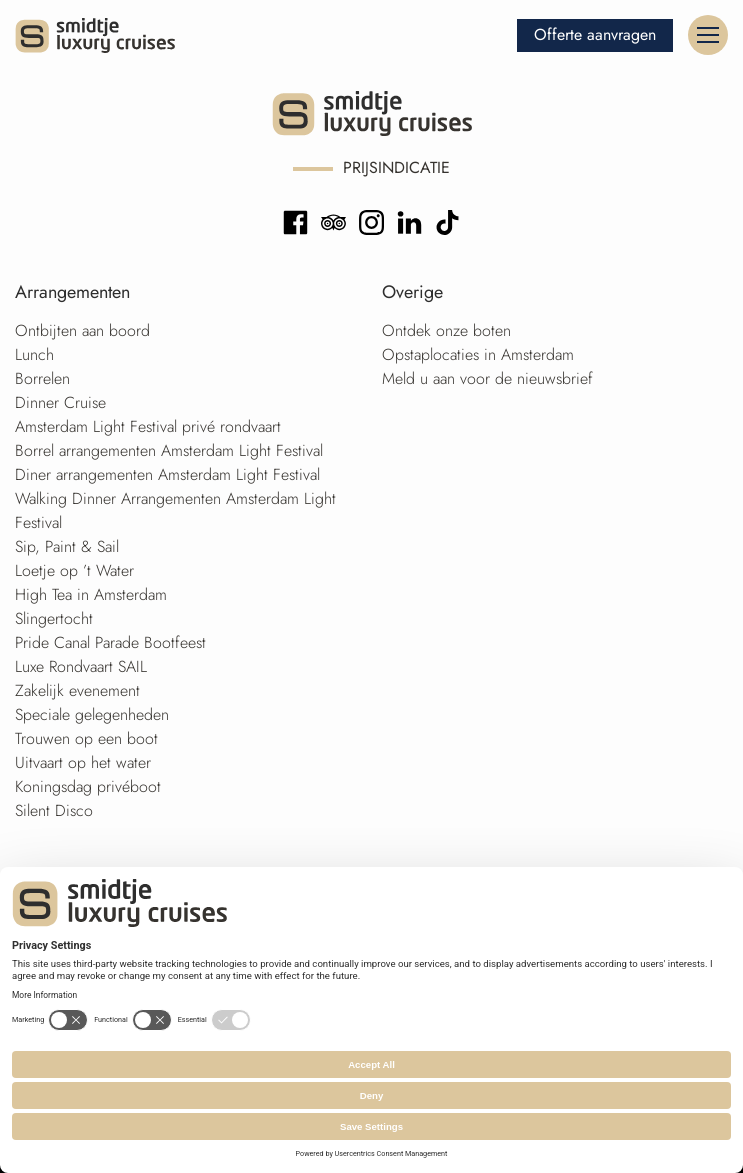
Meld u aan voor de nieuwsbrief (487, 378)
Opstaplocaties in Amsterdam (478, 354)
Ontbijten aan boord (82, 330)
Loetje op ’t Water (74, 570)
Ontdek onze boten (446, 330)
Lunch (34, 354)
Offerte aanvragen (595, 34)
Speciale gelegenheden (92, 714)
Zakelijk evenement (77, 690)
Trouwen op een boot (86, 738)
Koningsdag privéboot (88, 786)
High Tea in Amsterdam (91, 594)
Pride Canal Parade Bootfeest (110, 642)
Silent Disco (54, 810)
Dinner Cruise (60, 402)
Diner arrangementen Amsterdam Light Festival (167, 474)
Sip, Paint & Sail (67, 546)
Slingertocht (54, 618)
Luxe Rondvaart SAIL (81, 666)
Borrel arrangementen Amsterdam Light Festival (169, 450)
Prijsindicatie (396, 167)
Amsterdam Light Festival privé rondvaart (148, 426)
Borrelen (42, 378)
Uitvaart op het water (83, 762)
